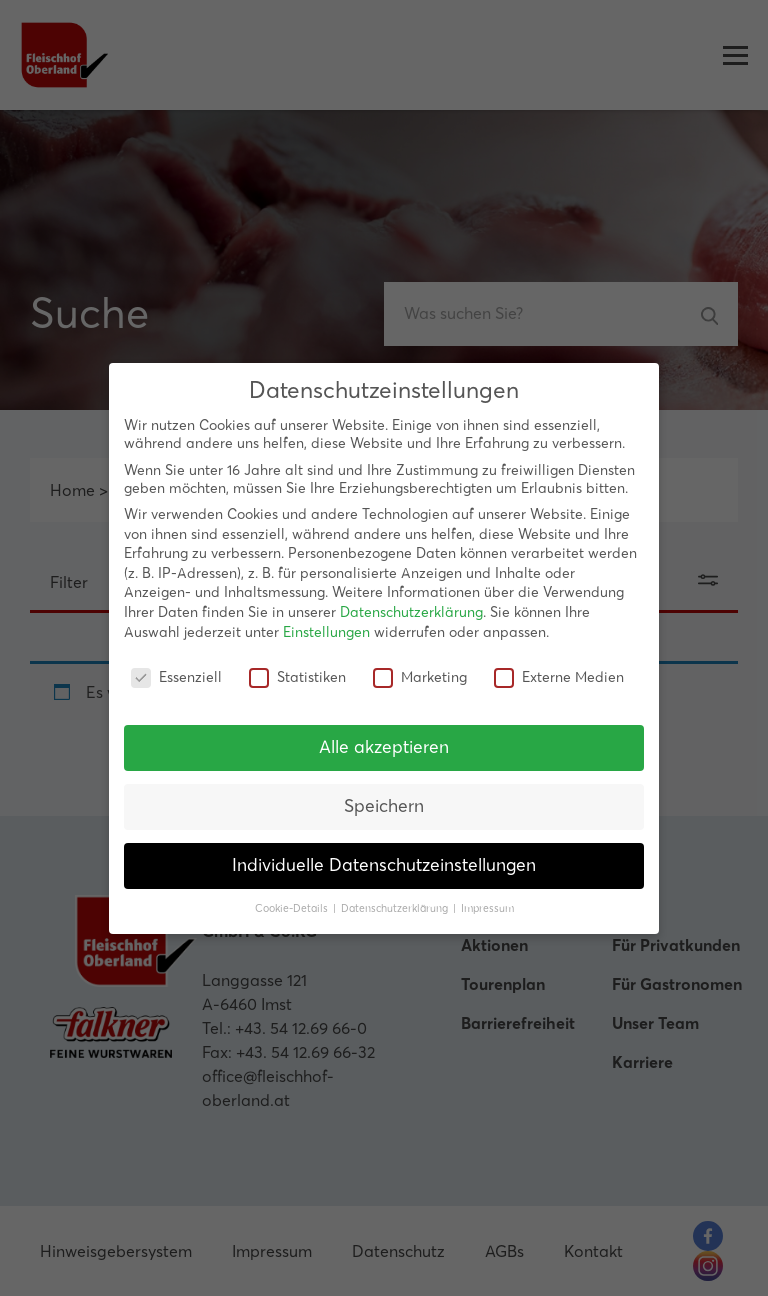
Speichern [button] (384, 806)
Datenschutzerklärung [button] (396, 908)
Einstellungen (326, 632)
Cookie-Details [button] (293, 908)
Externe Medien (559, 677)
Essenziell (176, 677)
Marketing (420, 677)
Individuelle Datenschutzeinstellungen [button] (384, 865)
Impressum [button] (487, 908)
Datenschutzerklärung (411, 612)
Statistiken (297, 677)
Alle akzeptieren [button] (384, 747)
